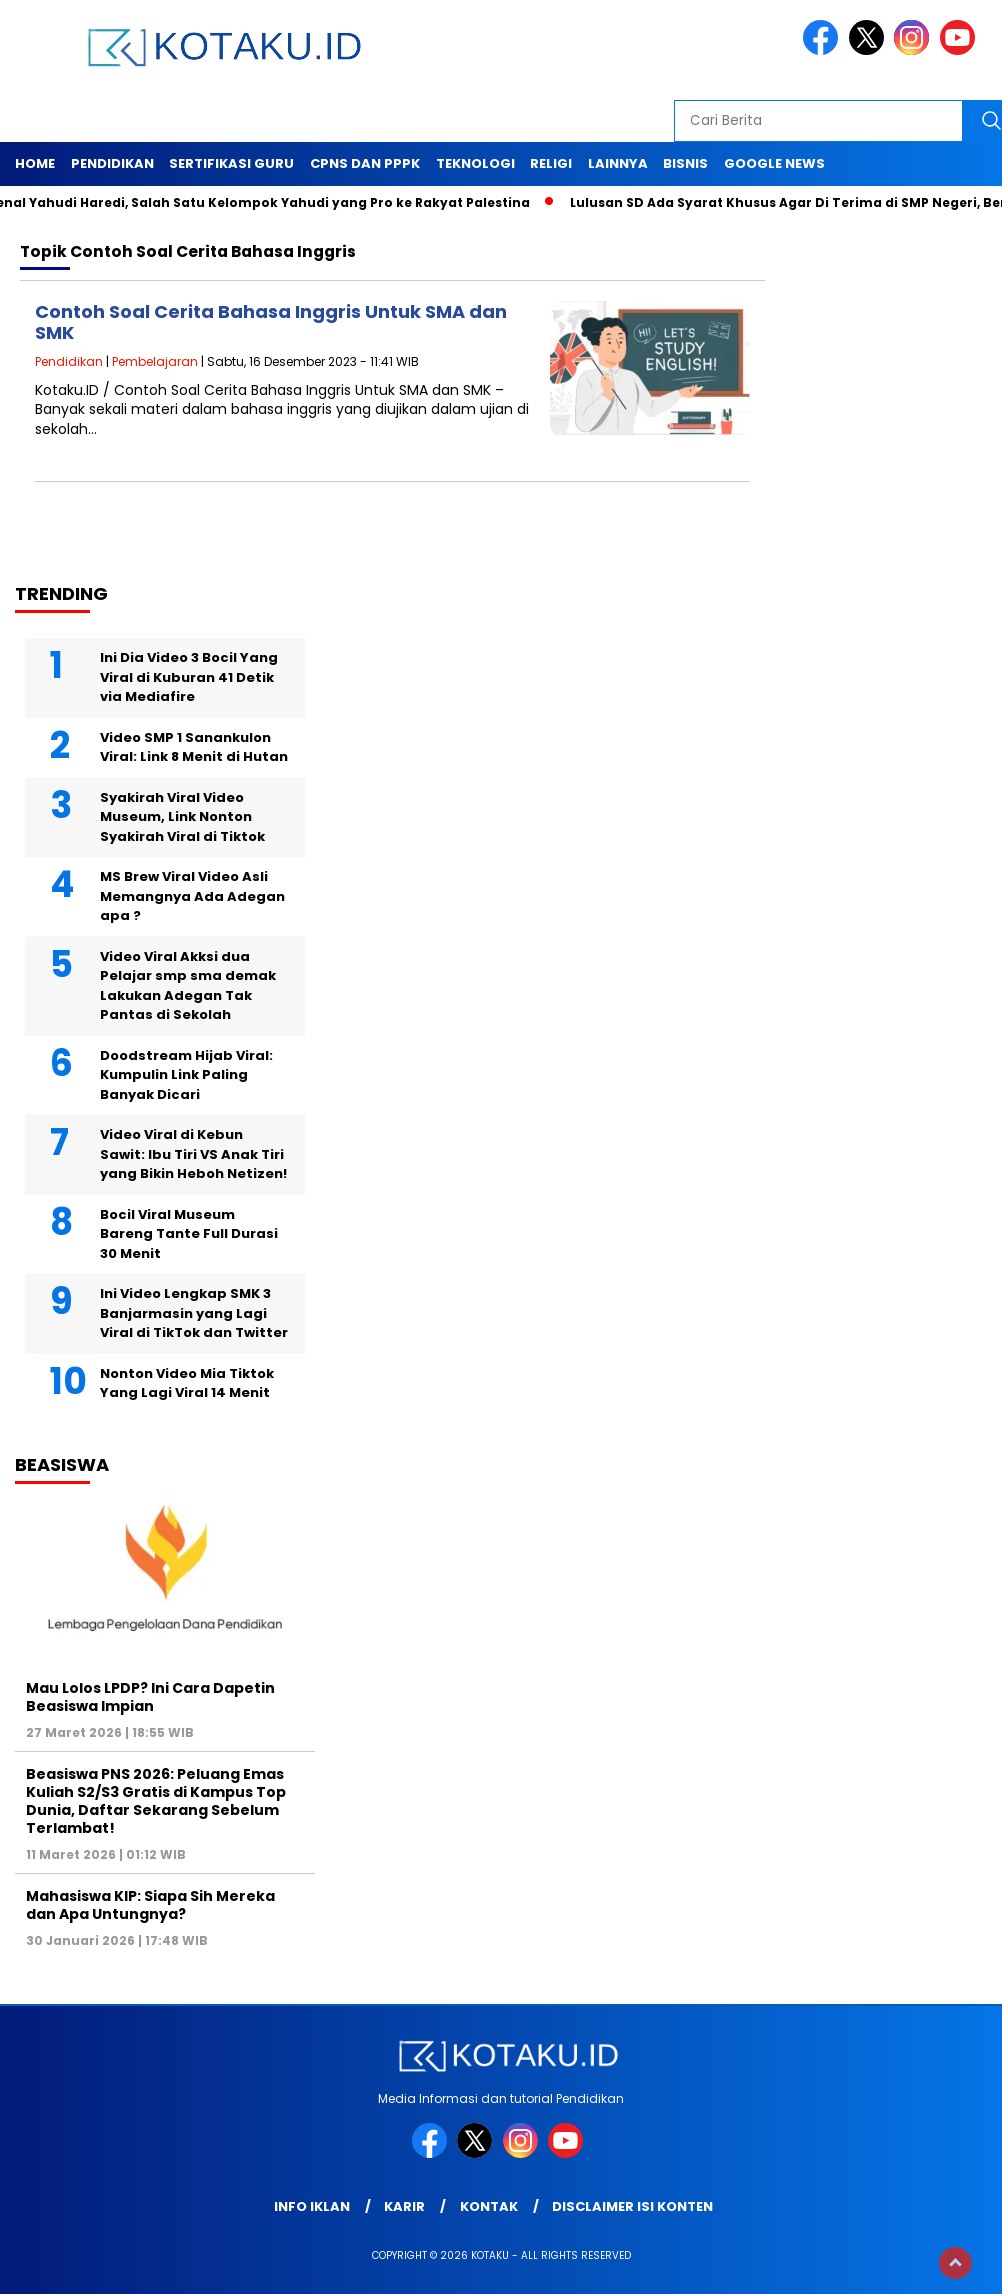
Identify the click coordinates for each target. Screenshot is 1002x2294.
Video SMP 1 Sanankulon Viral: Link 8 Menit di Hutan (194, 747)
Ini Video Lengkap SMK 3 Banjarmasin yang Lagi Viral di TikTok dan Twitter (194, 1313)
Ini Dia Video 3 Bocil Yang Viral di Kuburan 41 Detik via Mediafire (189, 677)
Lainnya (618, 163)
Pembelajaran (155, 361)
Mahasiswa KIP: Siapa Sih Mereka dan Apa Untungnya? (150, 1905)
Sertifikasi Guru (231, 163)
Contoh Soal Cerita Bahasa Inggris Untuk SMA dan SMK (271, 322)
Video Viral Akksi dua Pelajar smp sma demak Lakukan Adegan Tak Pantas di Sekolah (188, 986)
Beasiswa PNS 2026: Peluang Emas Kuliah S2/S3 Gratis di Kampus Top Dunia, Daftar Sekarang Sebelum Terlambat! (156, 1801)
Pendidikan (112, 163)
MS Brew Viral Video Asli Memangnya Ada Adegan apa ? (192, 896)
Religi (551, 163)
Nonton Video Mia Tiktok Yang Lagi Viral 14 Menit (187, 1383)
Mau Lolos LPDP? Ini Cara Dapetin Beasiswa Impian (150, 1697)
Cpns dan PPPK (365, 163)
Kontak (489, 2206)
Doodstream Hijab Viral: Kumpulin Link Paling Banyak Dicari (186, 1075)
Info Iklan (312, 2206)
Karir (404, 2206)
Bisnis (685, 163)
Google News (774, 163)
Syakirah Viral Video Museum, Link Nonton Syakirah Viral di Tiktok (182, 817)
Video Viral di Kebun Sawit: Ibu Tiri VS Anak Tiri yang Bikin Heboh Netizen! (193, 1154)
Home (35, 163)
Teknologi (475, 163)
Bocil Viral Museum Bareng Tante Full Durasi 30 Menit (189, 1234)
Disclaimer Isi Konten (632, 2206)
